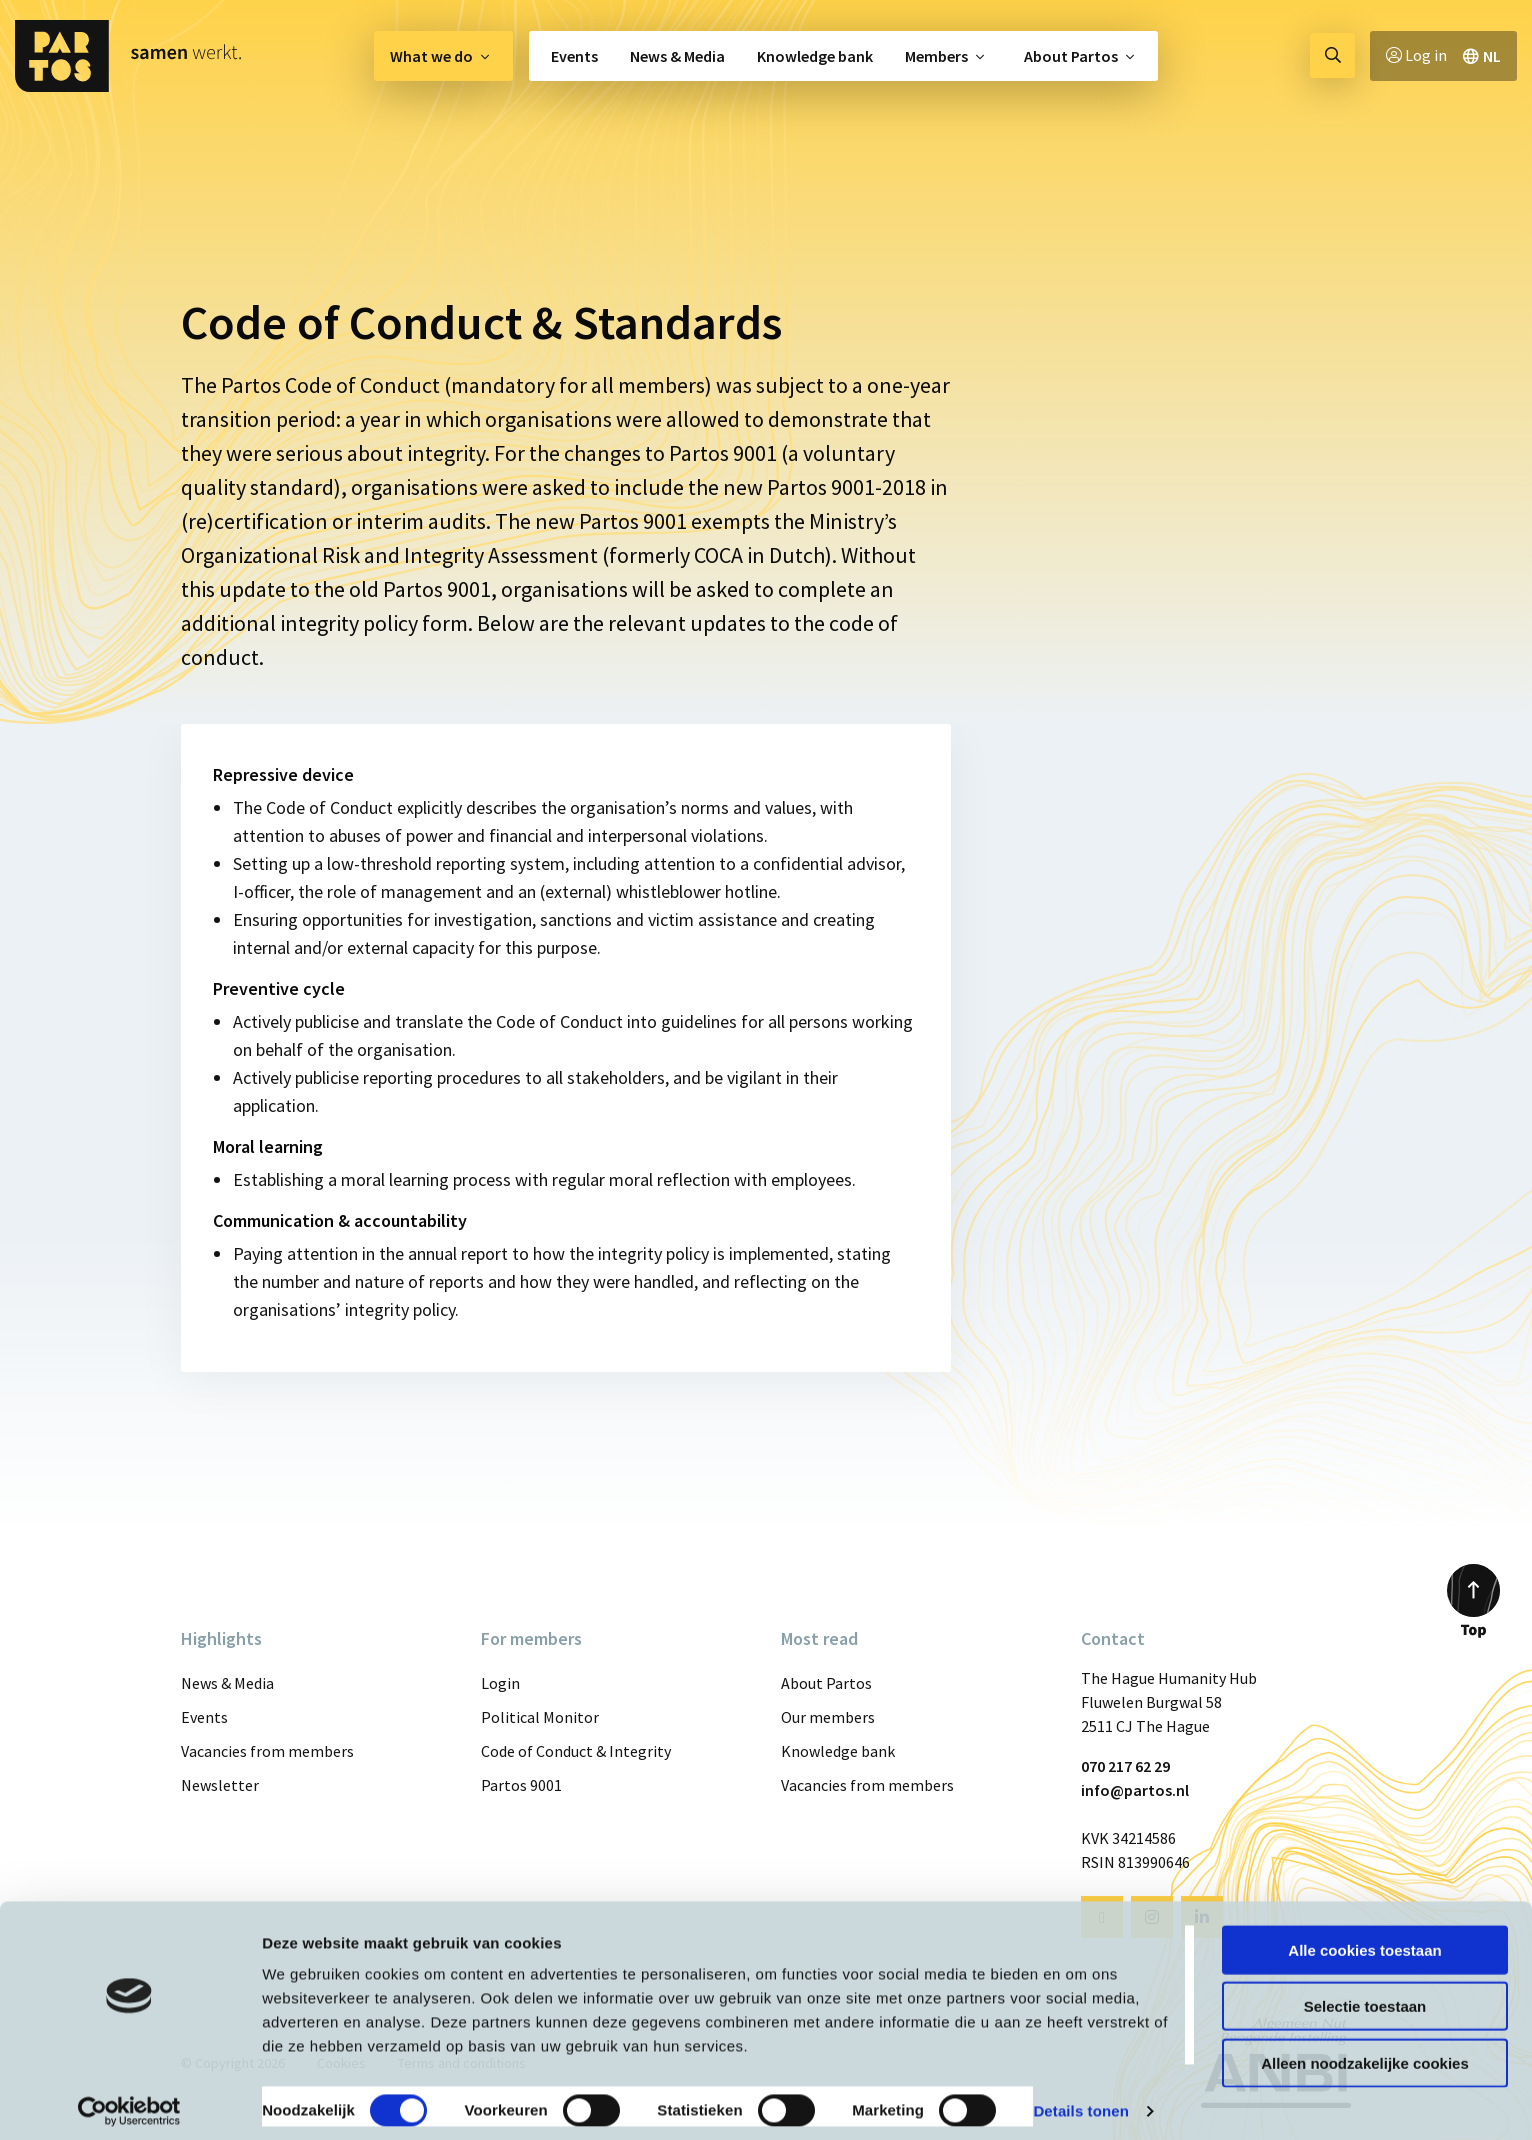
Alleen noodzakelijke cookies (1365, 2052)
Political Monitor (540, 1717)
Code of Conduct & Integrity (576, 1751)
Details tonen (1080, 2100)
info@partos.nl (1135, 1790)
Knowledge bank (815, 56)
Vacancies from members (267, 1751)
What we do (431, 56)
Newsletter (220, 1785)
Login (500, 1683)
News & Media (677, 56)
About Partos (1071, 56)
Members (936, 56)
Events (574, 56)
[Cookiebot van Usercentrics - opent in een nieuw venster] (129, 2101)
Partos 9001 (521, 1785)
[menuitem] (443, 56)
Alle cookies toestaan (1364, 1939)
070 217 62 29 (1125, 1766)
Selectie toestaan (1365, 1996)
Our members (828, 1717)
